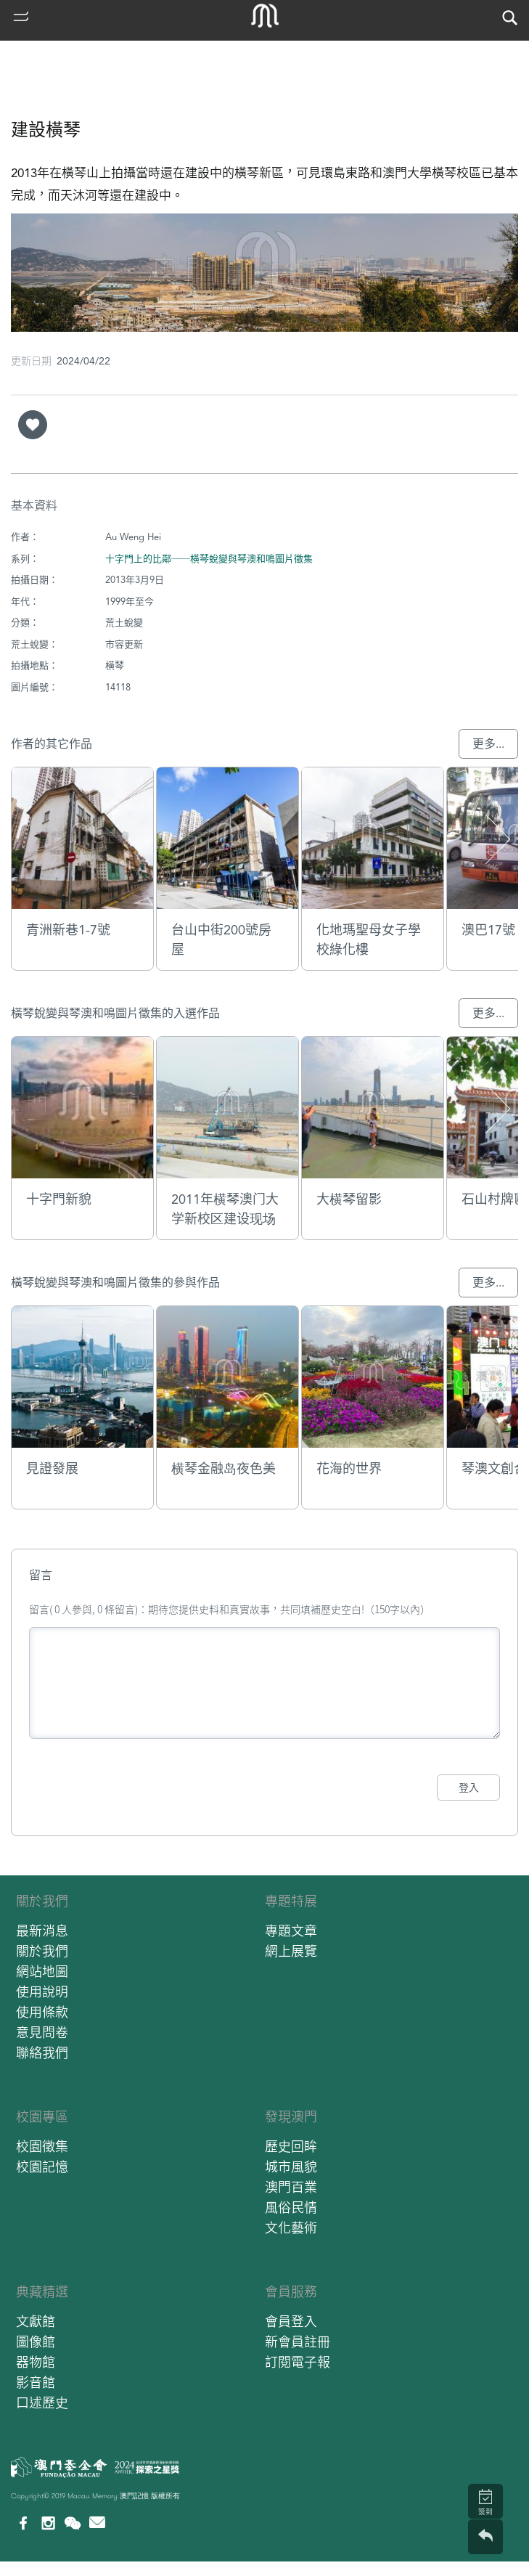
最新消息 (42, 1931)
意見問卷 (42, 2032)
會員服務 (291, 2291)
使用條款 (42, 2012)
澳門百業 (291, 2187)
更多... (488, 744)
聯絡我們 (42, 2053)
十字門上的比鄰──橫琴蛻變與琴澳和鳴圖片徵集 (209, 558)
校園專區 (42, 2116)
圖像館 (35, 2341)
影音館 (35, 2382)
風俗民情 (291, 2207)
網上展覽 (291, 1951)
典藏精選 (42, 2291)
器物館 (35, 2362)
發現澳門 (291, 2116)
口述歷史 (42, 2402)
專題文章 (291, 1931)
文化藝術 (291, 2227)
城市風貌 (291, 2166)
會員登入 (291, 2321)
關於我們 (42, 1901)
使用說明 (42, 1992)
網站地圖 (42, 1971)
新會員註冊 (297, 2341)
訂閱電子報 (297, 2362)
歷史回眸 (291, 2146)
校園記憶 (42, 2166)
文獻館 (35, 2321)
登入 (469, 1787)
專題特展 (291, 1901)
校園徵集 (42, 2146)
